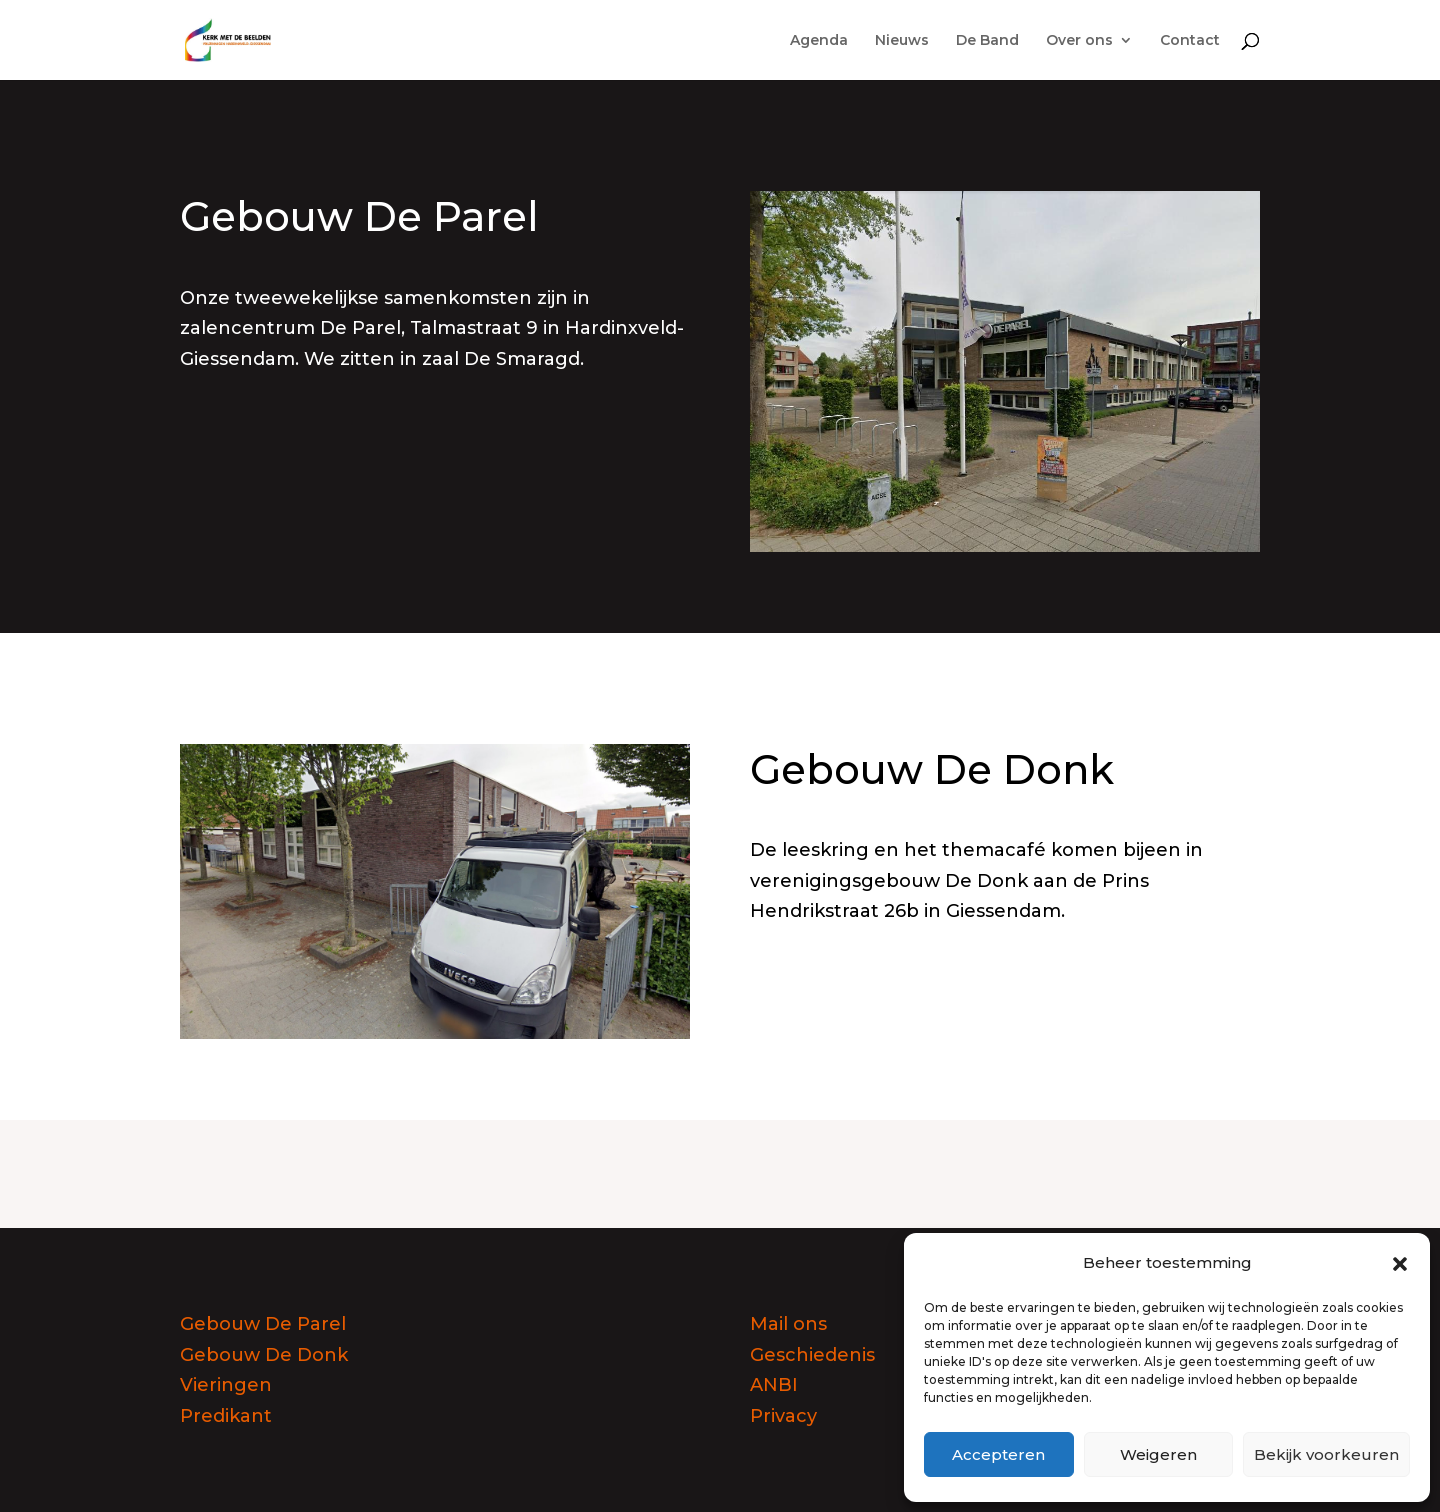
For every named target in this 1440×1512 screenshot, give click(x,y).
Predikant (226, 1416)
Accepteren (998, 1454)
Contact (1190, 41)
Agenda (819, 41)
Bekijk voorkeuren (1326, 1454)
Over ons (1079, 41)
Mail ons (788, 1324)
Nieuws (902, 41)
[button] (1400, 1264)
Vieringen (226, 1385)
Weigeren (1158, 1454)
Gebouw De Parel (263, 1324)
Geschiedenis (812, 1355)
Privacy (783, 1416)
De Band (987, 41)
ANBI (774, 1385)
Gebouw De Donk (264, 1355)
